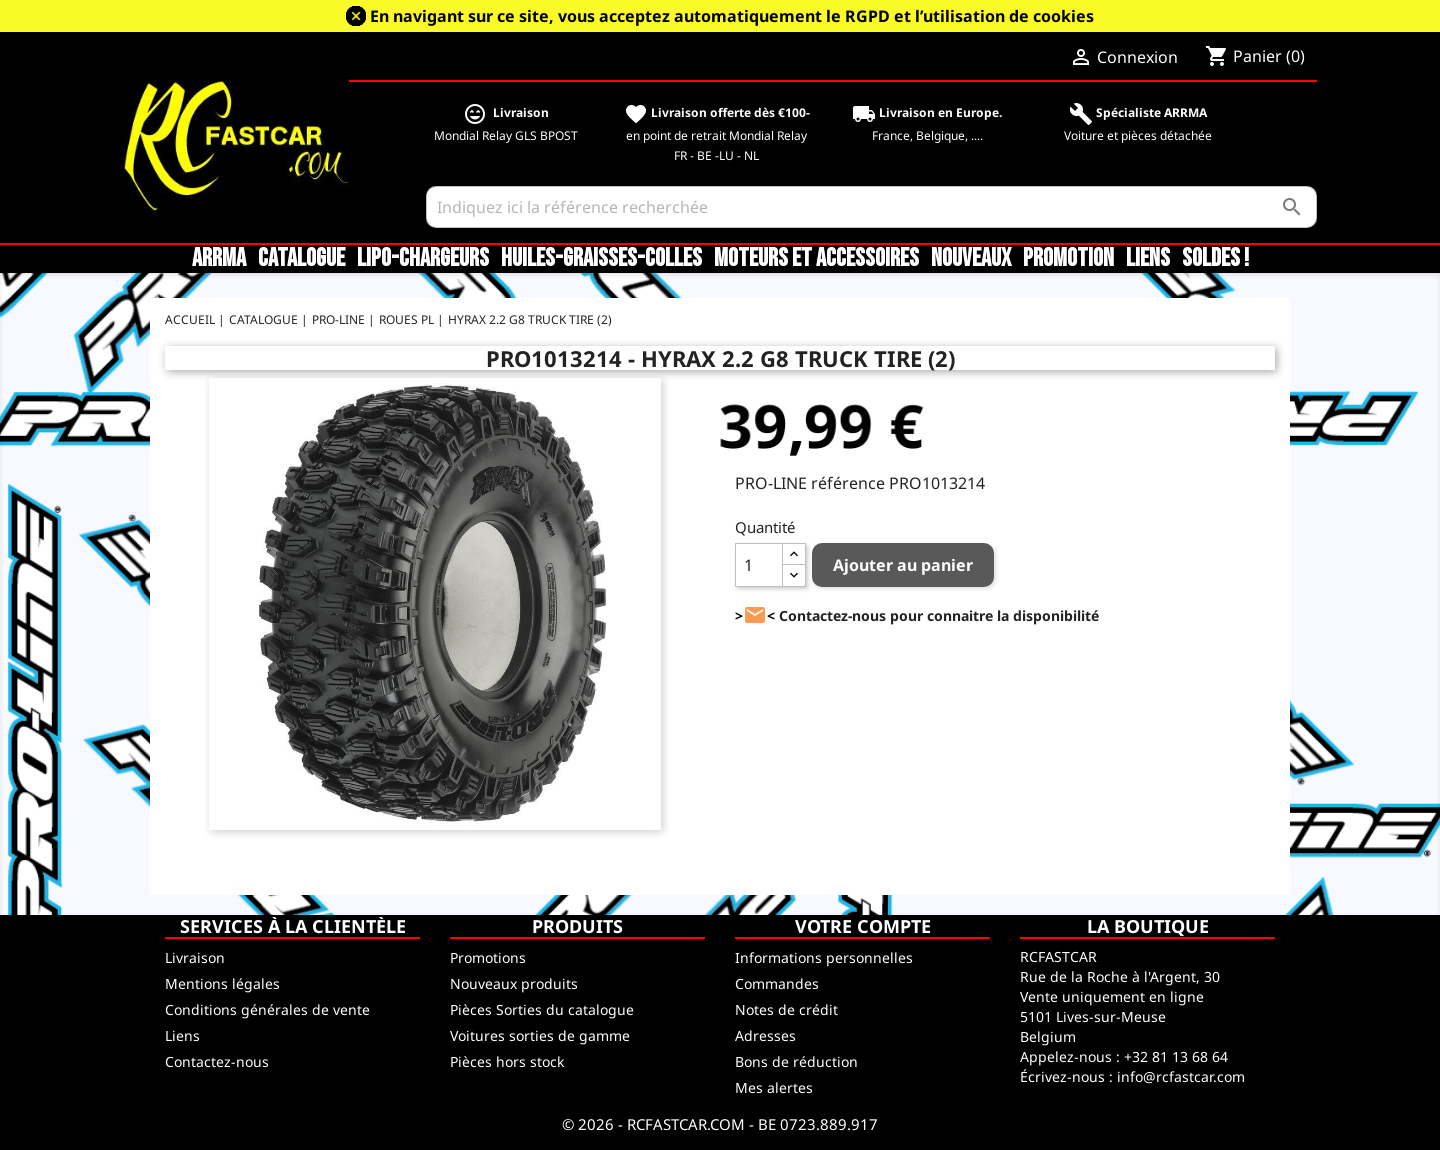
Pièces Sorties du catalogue (542, 1009)
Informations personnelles (824, 957)
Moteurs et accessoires (816, 259)
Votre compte (863, 926)
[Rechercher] (871, 207)
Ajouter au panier (903, 565)
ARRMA (219, 259)
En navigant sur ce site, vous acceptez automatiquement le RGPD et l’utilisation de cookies (732, 16)
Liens (1148, 259)
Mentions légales (222, 983)
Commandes (777, 983)
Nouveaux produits (514, 983)
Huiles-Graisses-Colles (601, 259)
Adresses (765, 1035)
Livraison (195, 957)
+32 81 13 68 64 (1176, 1056)
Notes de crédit (786, 1009)
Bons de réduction (796, 1061)
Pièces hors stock (507, 1061)
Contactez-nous (217, 1061)
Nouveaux (971, 259)
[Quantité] (759, 565)
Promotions (488, 957)
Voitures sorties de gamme (540, 1035)
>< (755, 615)
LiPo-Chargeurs (423, 259)
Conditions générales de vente (267, 1009)
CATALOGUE (301, 259)
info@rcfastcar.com (1181, 1076)
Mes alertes (774, 1087)
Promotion (1068, 259)
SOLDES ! (1215, 259)
